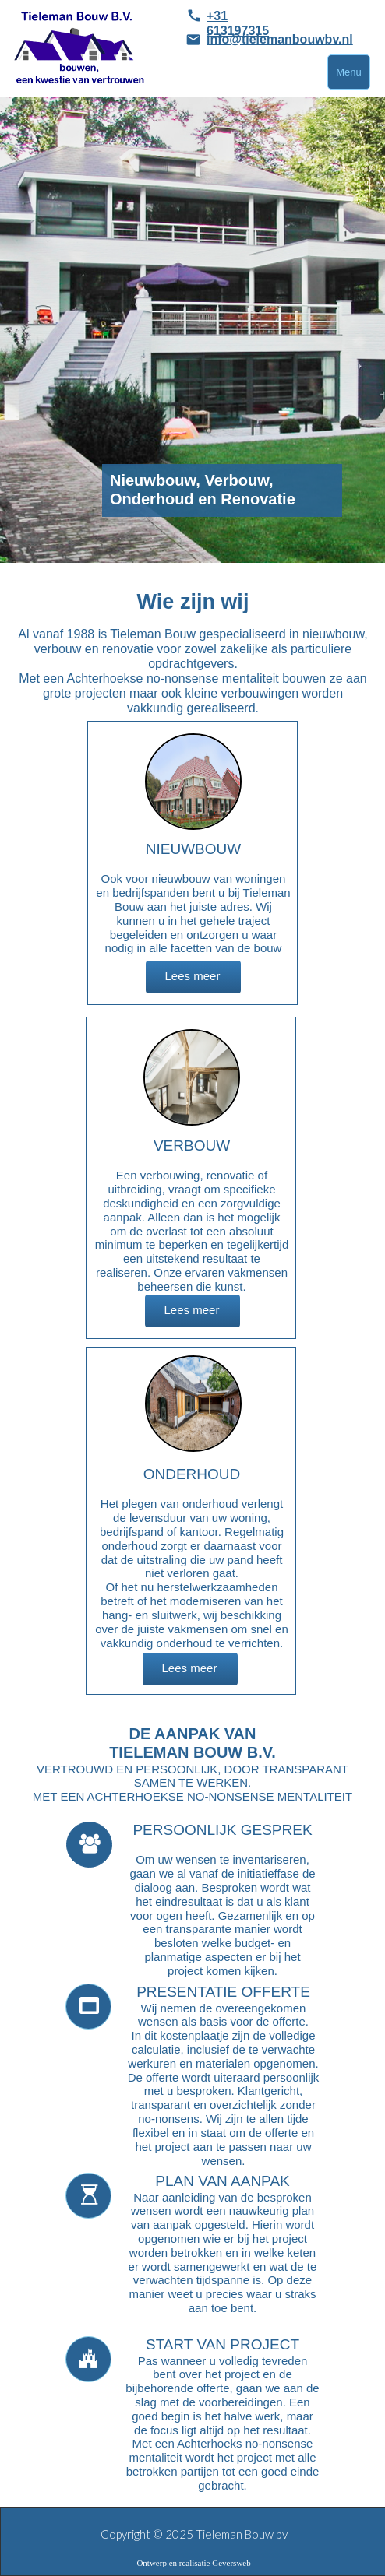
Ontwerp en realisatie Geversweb (193, 2562)
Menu (349, 72)
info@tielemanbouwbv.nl (280, 39)
